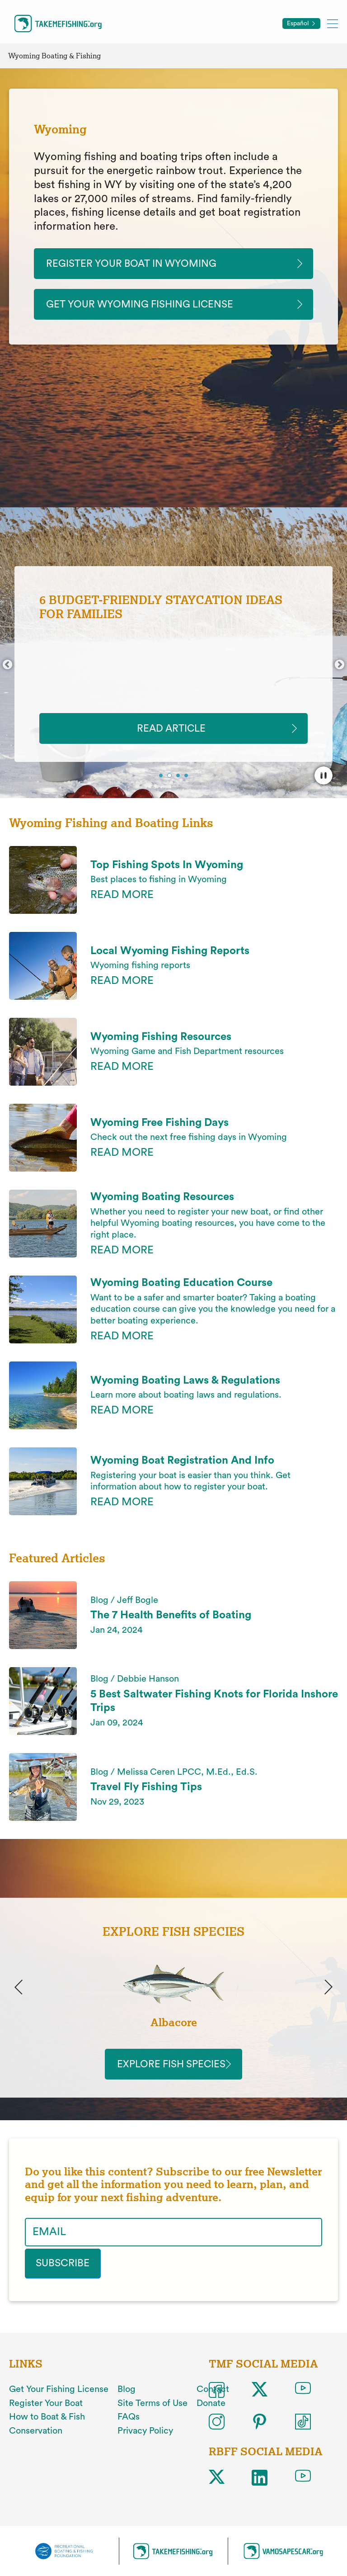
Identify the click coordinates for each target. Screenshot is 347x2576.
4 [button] (187, 780)
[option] (173, 667)
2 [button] (170, 779)
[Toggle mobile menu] (332, 23)
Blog (126, 2395)
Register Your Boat (46, 2409)
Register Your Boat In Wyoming (139, 264)
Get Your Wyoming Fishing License (149, 305)
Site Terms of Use (152, 2409)
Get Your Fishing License (58, 2395)
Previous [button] (7, 668)
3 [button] (179, 780)
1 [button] (161, 780)
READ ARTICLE (173, 731)
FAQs (128, 2423)
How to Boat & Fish (47, 2423)
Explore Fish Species (173, 2071)
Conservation (35, 2437)
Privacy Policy (145, 2437)
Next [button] (339, 668)
